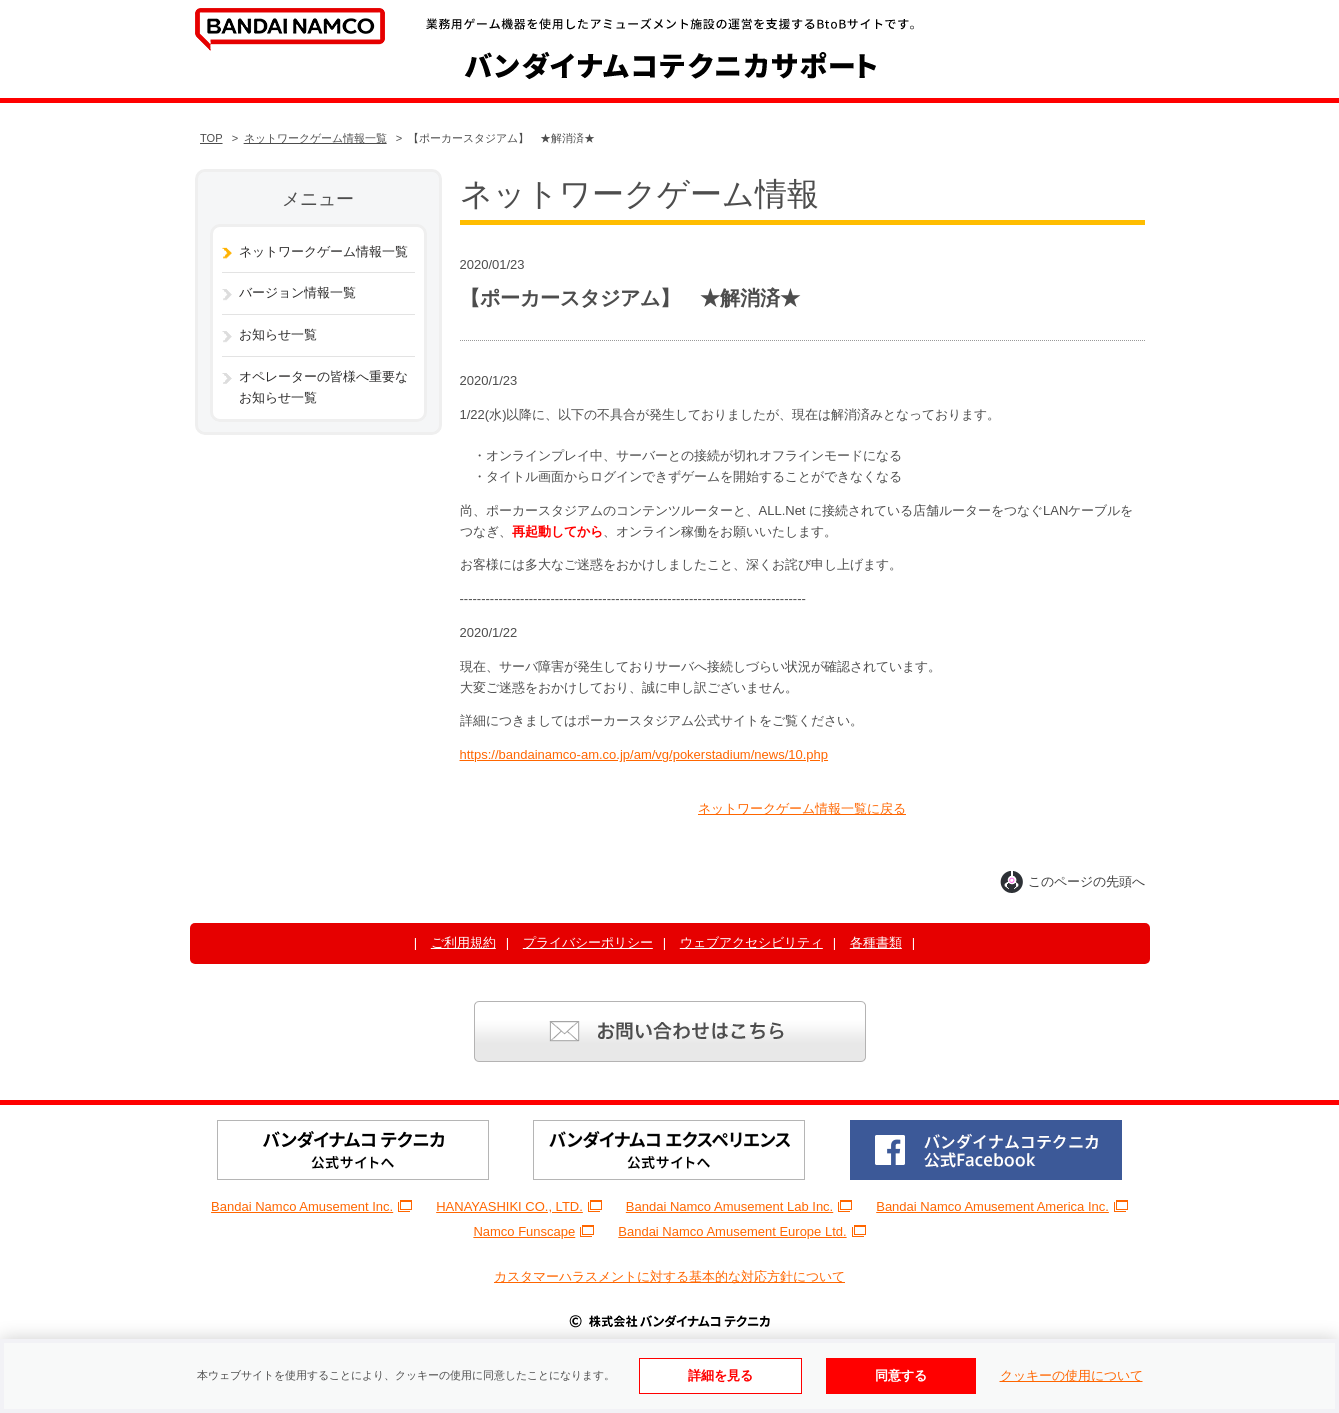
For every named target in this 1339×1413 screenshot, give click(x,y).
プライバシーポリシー (588, 942)
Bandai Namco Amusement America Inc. (1002, 1206)
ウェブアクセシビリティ (751, 942)
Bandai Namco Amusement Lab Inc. (739, 1206)
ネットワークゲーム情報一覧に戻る (802, 808)
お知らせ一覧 (278, 334)
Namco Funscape (533, 1231)
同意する (901, 1375)
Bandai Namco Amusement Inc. (311, 1206)
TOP (211, 138)
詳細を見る (720, 1375)
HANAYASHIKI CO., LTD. (519, 1206)
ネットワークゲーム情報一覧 (315, 138)
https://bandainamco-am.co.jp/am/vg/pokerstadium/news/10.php (644, 754)
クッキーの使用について (1071, 1375)
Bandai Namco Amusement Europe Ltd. (741, 1231)
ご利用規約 (463, 942)
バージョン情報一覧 (297, 292)
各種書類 (876, 942)
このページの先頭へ (1072, 881)
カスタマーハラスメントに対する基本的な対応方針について (669, 1276)
